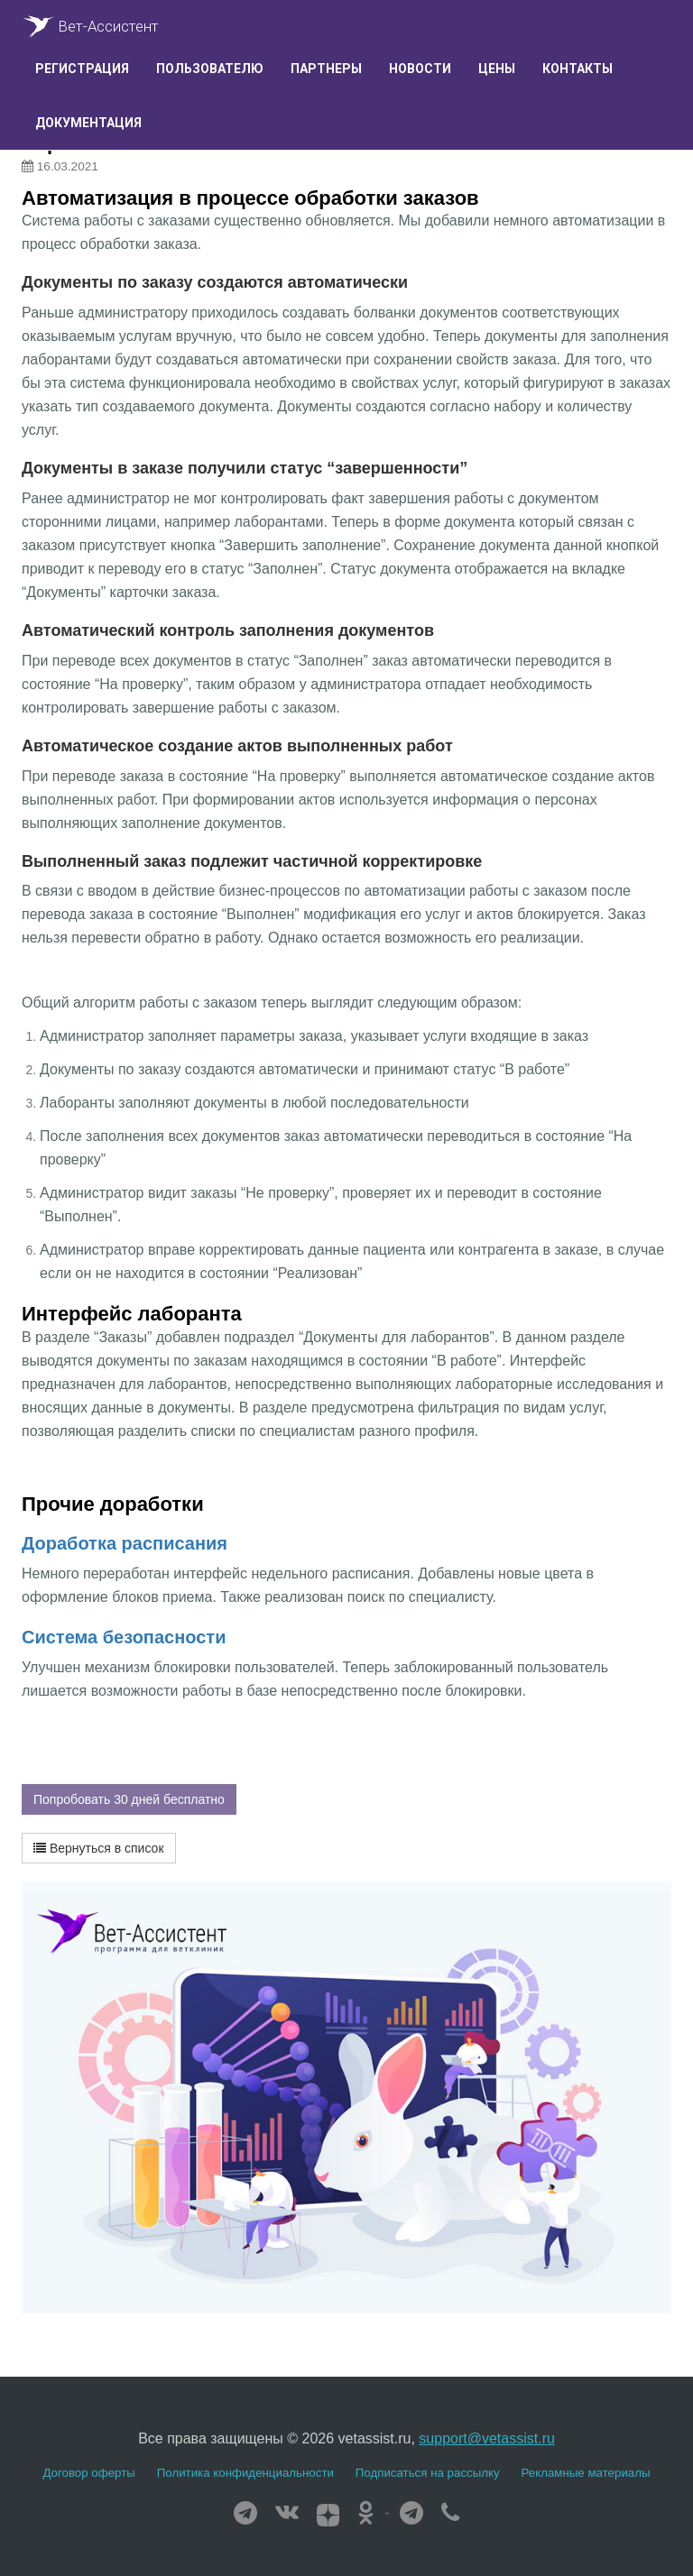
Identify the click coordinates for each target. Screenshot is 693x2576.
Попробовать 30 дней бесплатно (129, 1799)
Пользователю (209, 68)
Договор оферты (88, 2472)
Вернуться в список (98, 1848)
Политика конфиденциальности (245, 2472)
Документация (88, 122)
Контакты (577, 68)
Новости (420, 68)
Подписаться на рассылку (428, 2472)
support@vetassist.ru (487, 2438)
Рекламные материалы (586, 2472)
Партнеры (326, 68)
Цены (496, 68)
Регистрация (82, 68)
